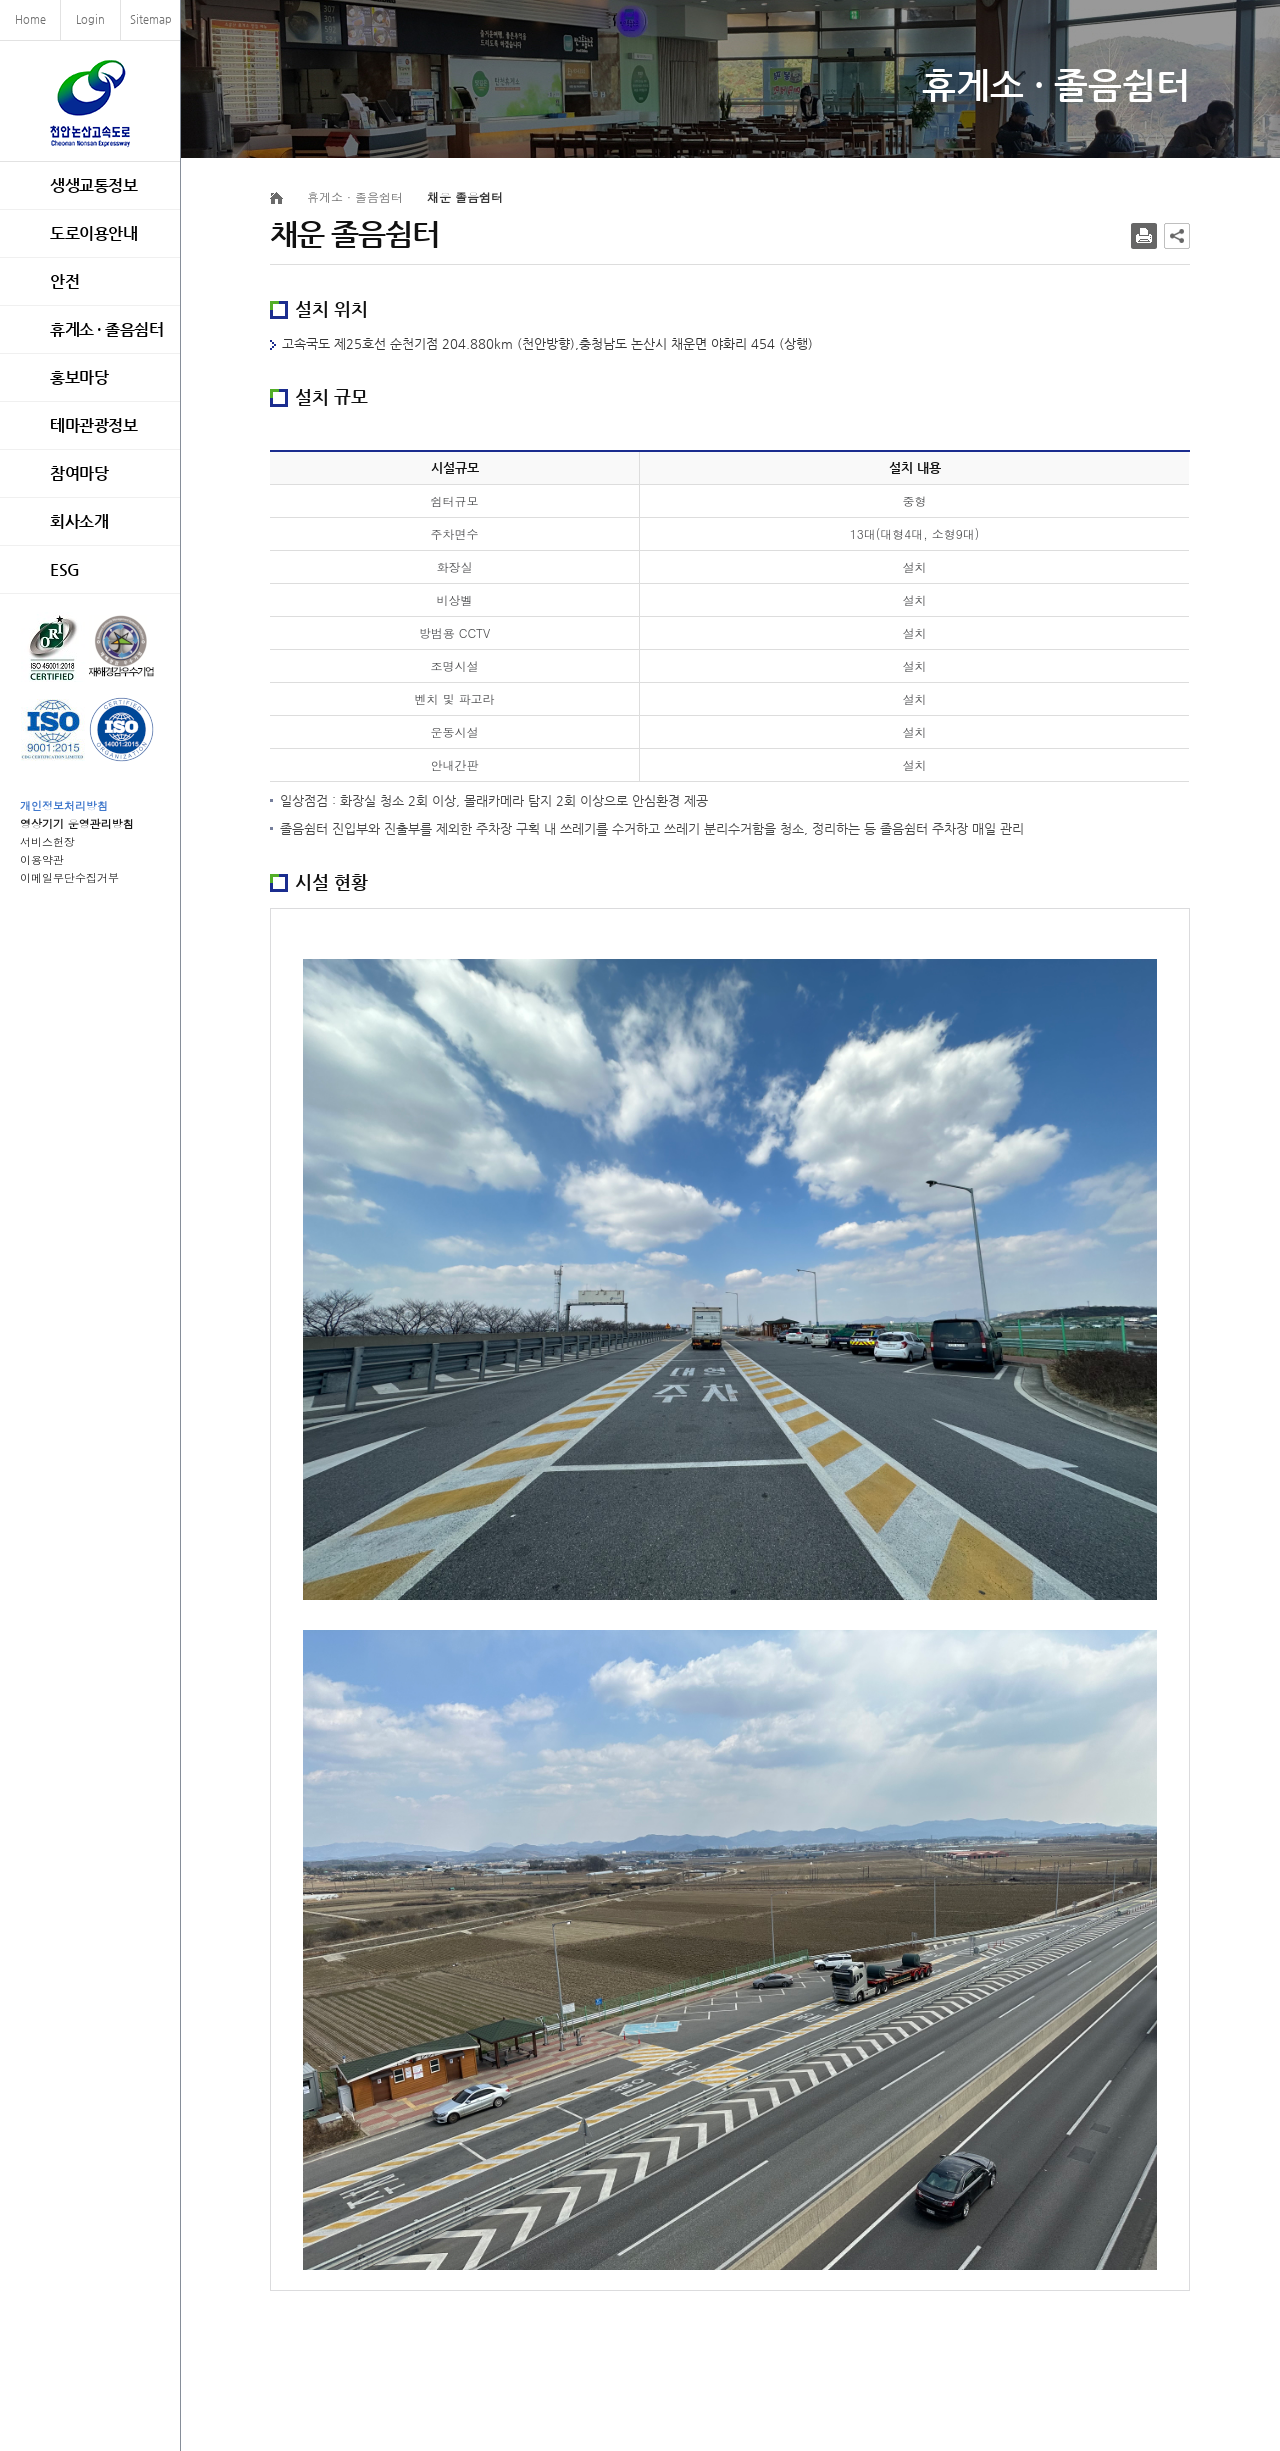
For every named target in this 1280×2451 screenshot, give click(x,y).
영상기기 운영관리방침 (77, 823)
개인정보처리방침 (64, 805)
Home (30, 19)
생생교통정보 (93, 185)
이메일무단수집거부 (69, 877)
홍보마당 (79, 377)
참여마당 (79, 473)
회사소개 (79, 521)
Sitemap (151, 19)
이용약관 (42, 859)
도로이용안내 (93, 233)
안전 (64, 281)
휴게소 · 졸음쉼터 (106, 329)
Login (90, 19)
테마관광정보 (93, 425)
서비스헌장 (47, 841)
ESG (65, 569)
